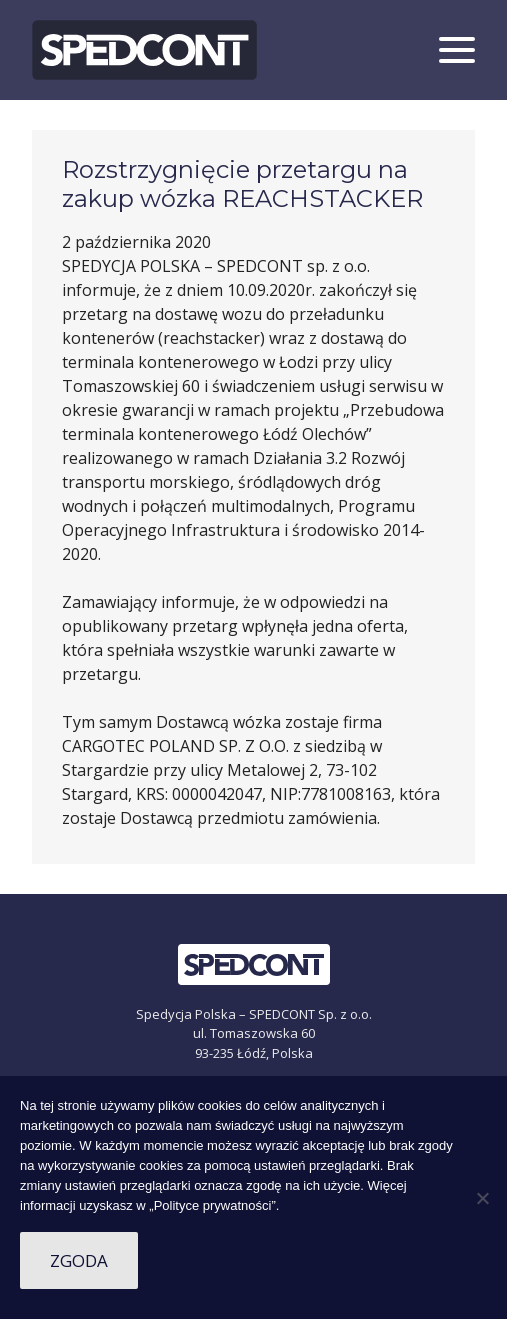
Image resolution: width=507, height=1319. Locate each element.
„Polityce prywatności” (212, 1205)
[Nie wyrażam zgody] (482, 1198)
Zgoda (79, 1260)
